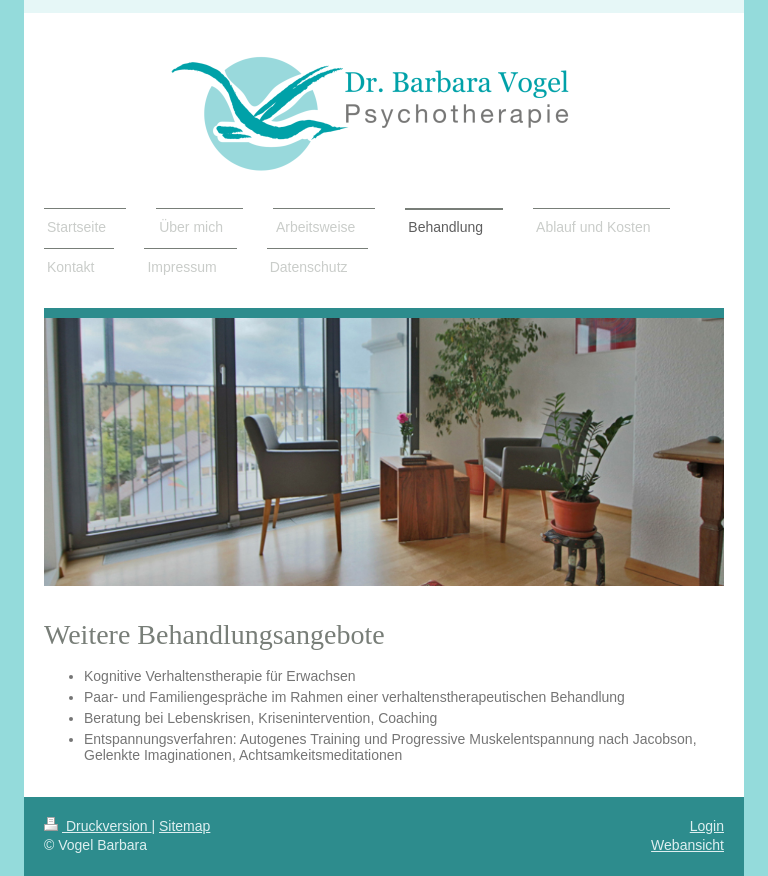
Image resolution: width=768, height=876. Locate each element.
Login (707, 826)
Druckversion (97, 826)
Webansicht (687, 845)
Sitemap (184, 826)
